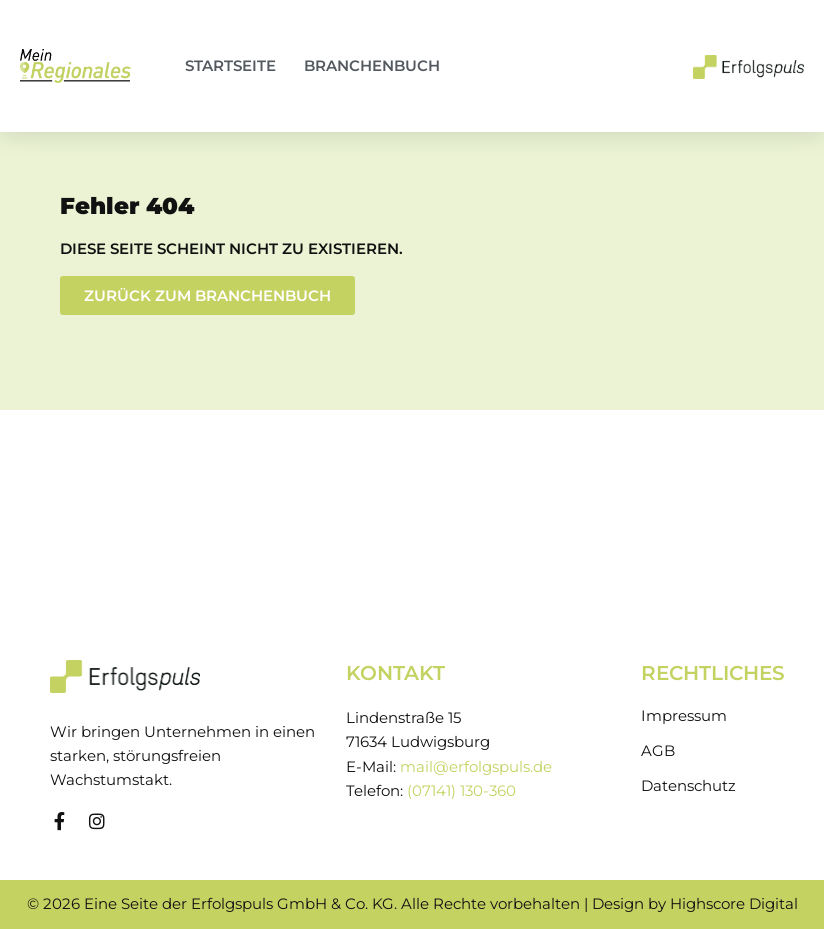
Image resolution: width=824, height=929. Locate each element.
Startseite (230, 66)
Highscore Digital (734, 904)
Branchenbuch (372, 66)
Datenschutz (688, 786)
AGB (658, 751)
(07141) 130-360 (461, 791)
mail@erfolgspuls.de (476, 767)
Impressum (684, 716)
